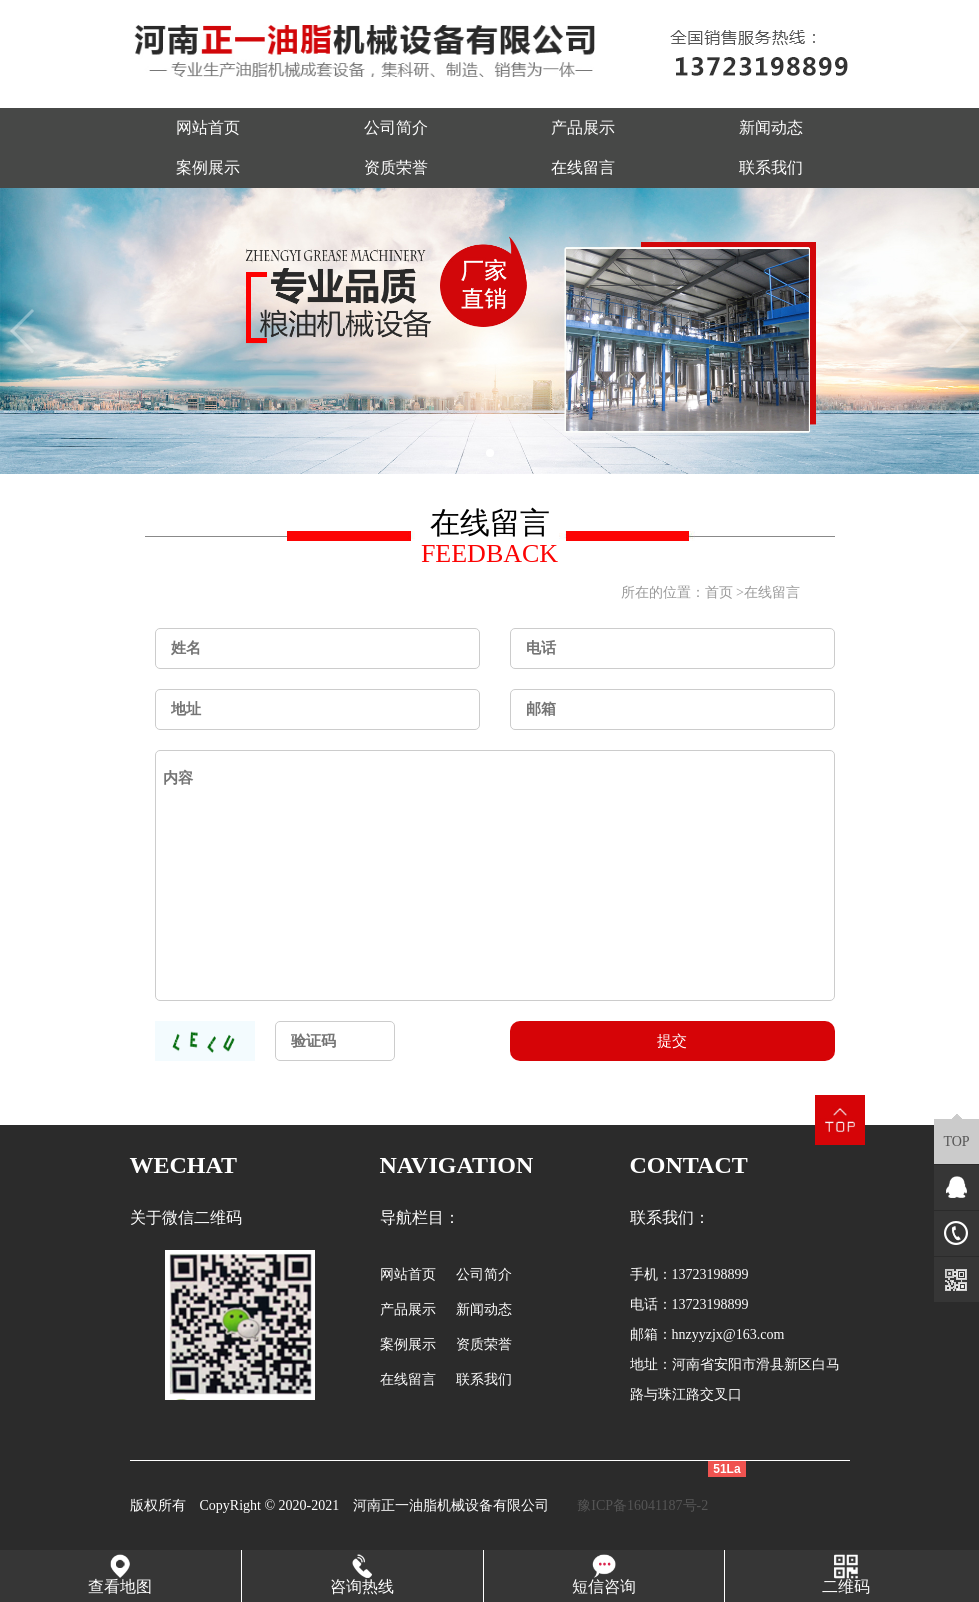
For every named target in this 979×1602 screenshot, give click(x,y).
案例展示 (208, 167)
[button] (490, 453)
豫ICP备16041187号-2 (642, 1505)
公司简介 (396, 127)
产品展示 (583, 127)
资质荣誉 (396, 167)
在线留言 (583, 167)
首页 (719, 592)
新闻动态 (771, 127)
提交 (672, 1041)
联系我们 (771, 167)
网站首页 (208, 127)
